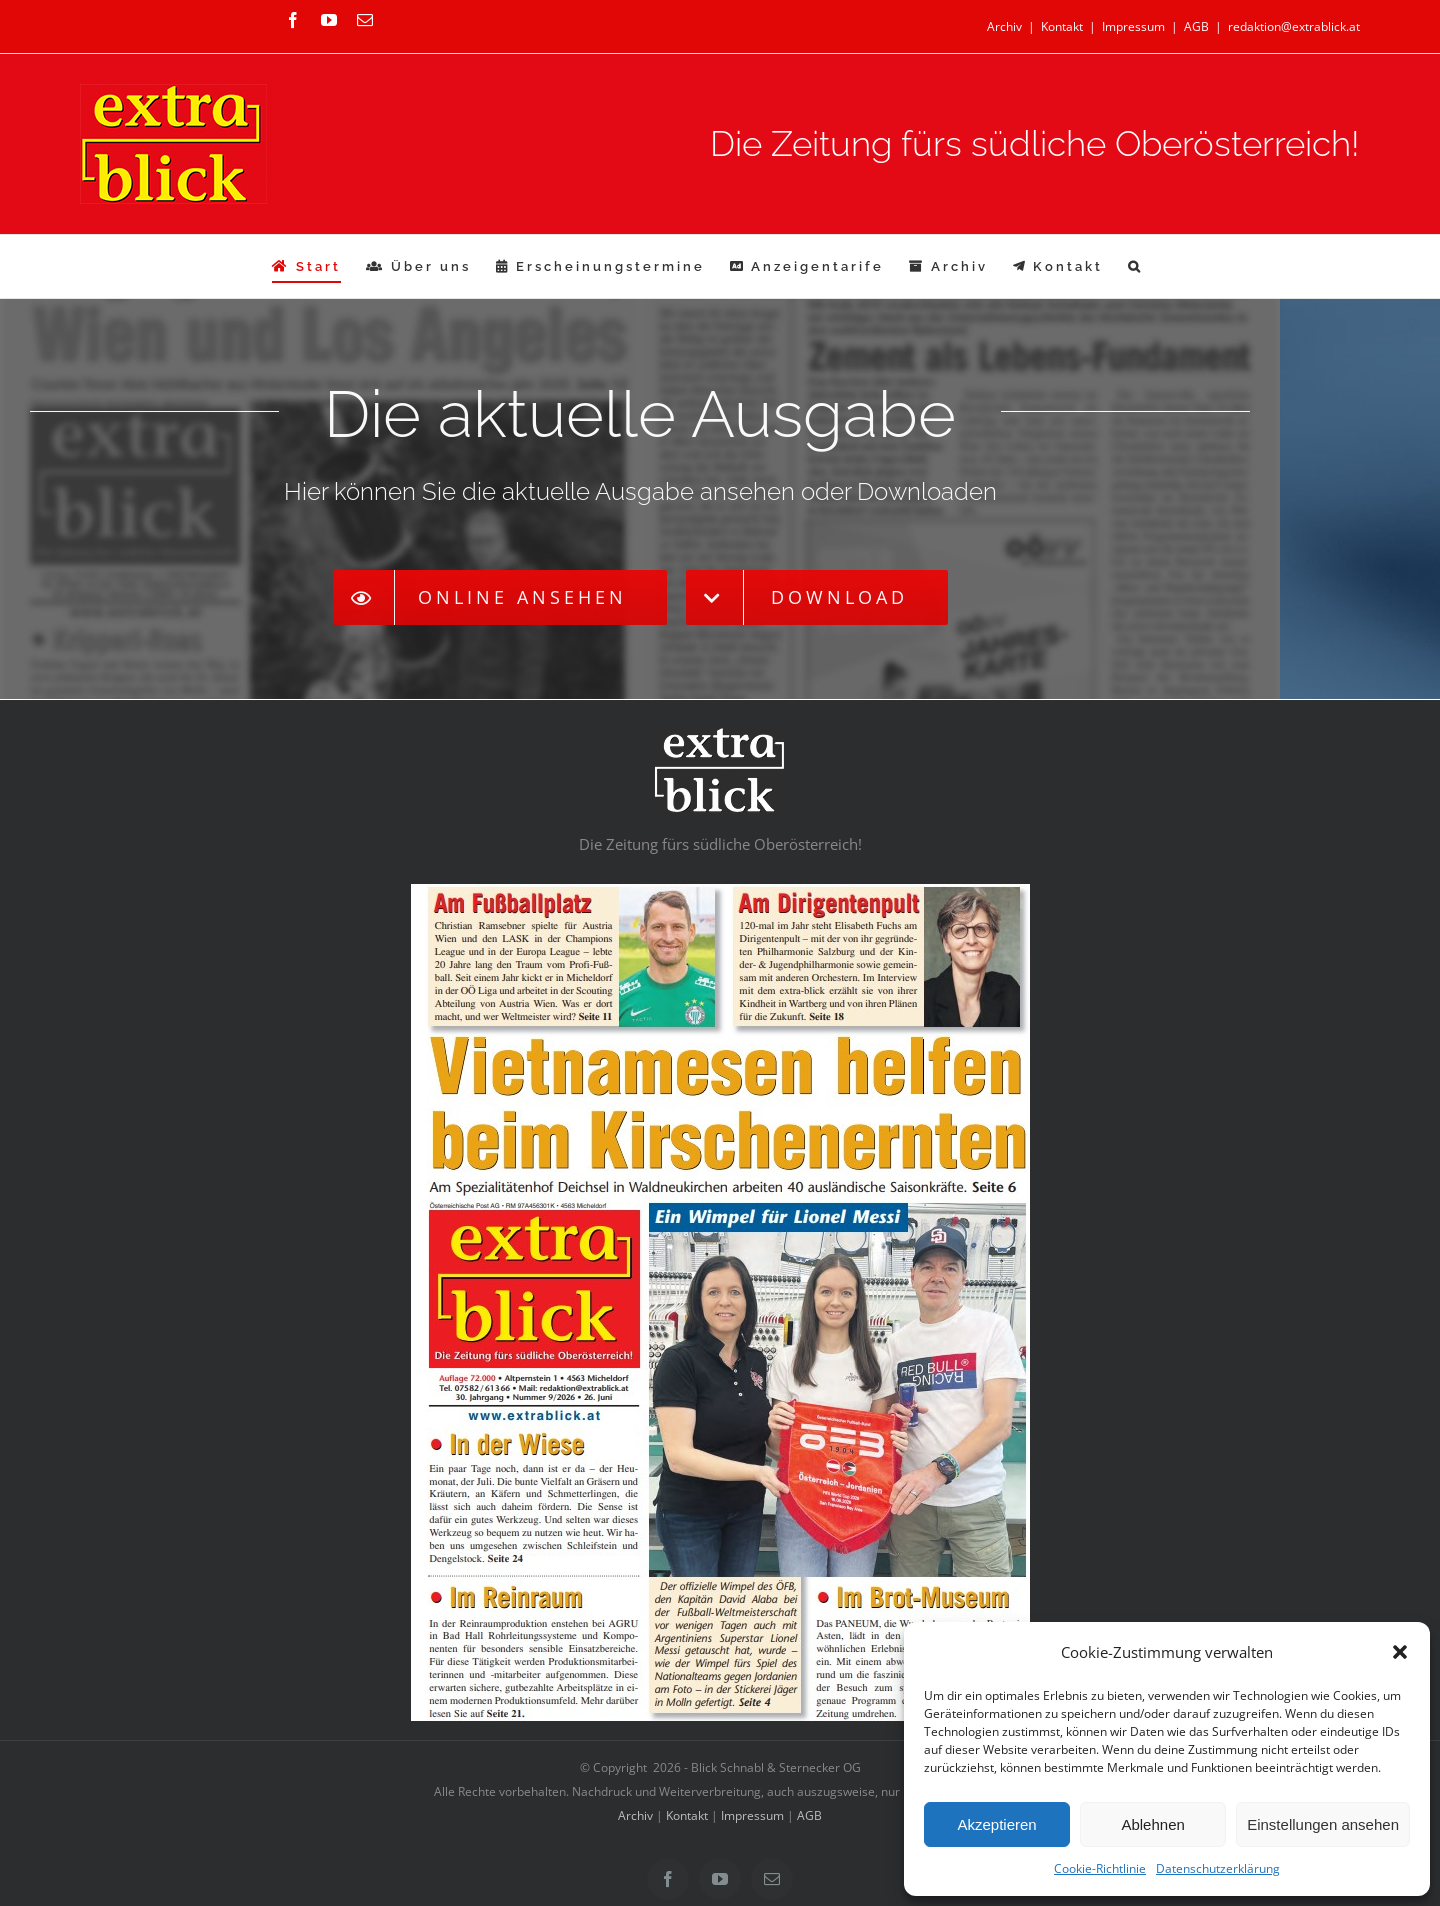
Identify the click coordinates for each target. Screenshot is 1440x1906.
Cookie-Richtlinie (1100, 1868)
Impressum (1133, 26)
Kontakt (1062, 26)
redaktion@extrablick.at (1294, 26)
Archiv (1004, 26)
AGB (1196, 26)
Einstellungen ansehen (1323, 1824)
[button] (1400, 1652)
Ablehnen (1152, 1824)
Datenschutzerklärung (1218, 1868)
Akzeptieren (996, 1824)
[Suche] (1135, 266)
